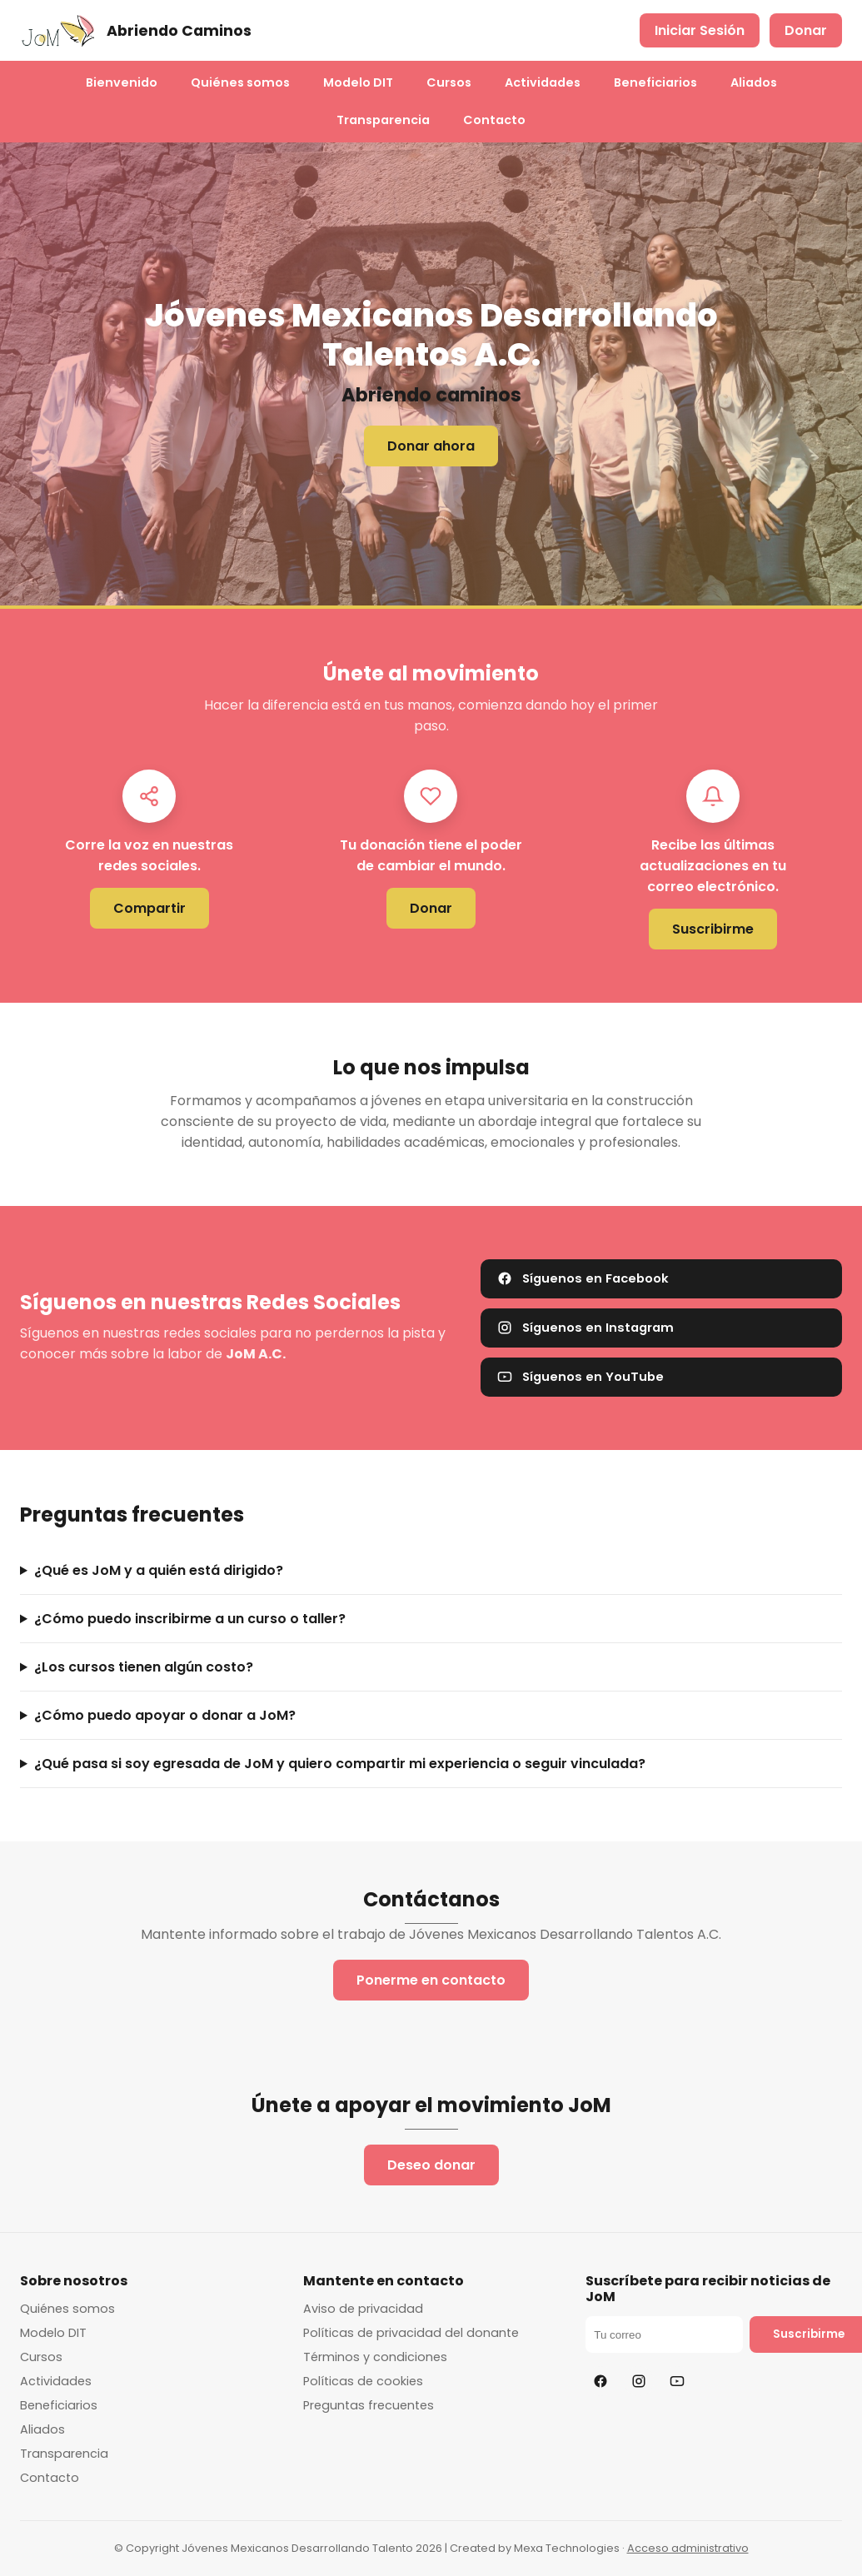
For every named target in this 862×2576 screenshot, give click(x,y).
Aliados (753, 82)
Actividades (542, 82)
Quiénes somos (240, 82)
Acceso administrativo (688, 2548)
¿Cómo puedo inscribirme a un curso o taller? (190, 1618)
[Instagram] (639, 2381)
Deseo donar (431, 2165)
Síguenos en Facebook (583, 1278)
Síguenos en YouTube (580, 1376)
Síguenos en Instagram (585, 1327)
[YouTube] (677, 2381)
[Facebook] (600, 2381)
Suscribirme (713, 929)
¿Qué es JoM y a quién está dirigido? (158, 1570)
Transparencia (383, 120)
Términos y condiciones (375, 2357)
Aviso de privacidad (363, 2308)
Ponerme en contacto (431, 1980)
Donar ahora (431, 446)
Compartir (149, 908)
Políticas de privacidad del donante (411, 2332)
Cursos (448, 82)
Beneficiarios (655, 82)
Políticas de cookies (363, 2381)
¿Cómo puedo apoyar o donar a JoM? (165, 1715)
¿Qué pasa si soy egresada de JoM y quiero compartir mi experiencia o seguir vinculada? (339, 1763)
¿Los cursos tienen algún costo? (143, 1667)
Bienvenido (121, 82)
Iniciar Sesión (700, 30)
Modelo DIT (358, 82)
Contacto (494, 120)
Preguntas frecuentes (368, 2405)
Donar (806, 30)
